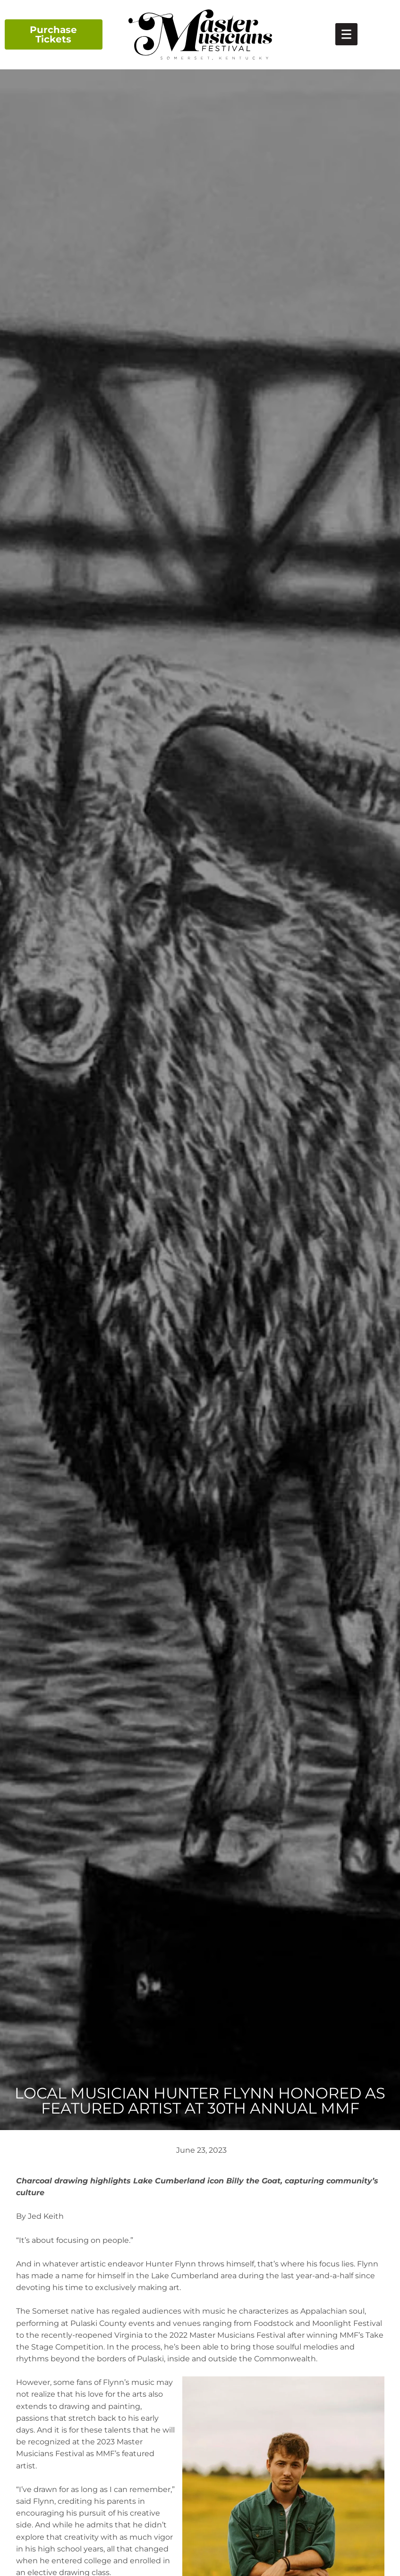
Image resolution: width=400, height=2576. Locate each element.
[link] (346, 34)
